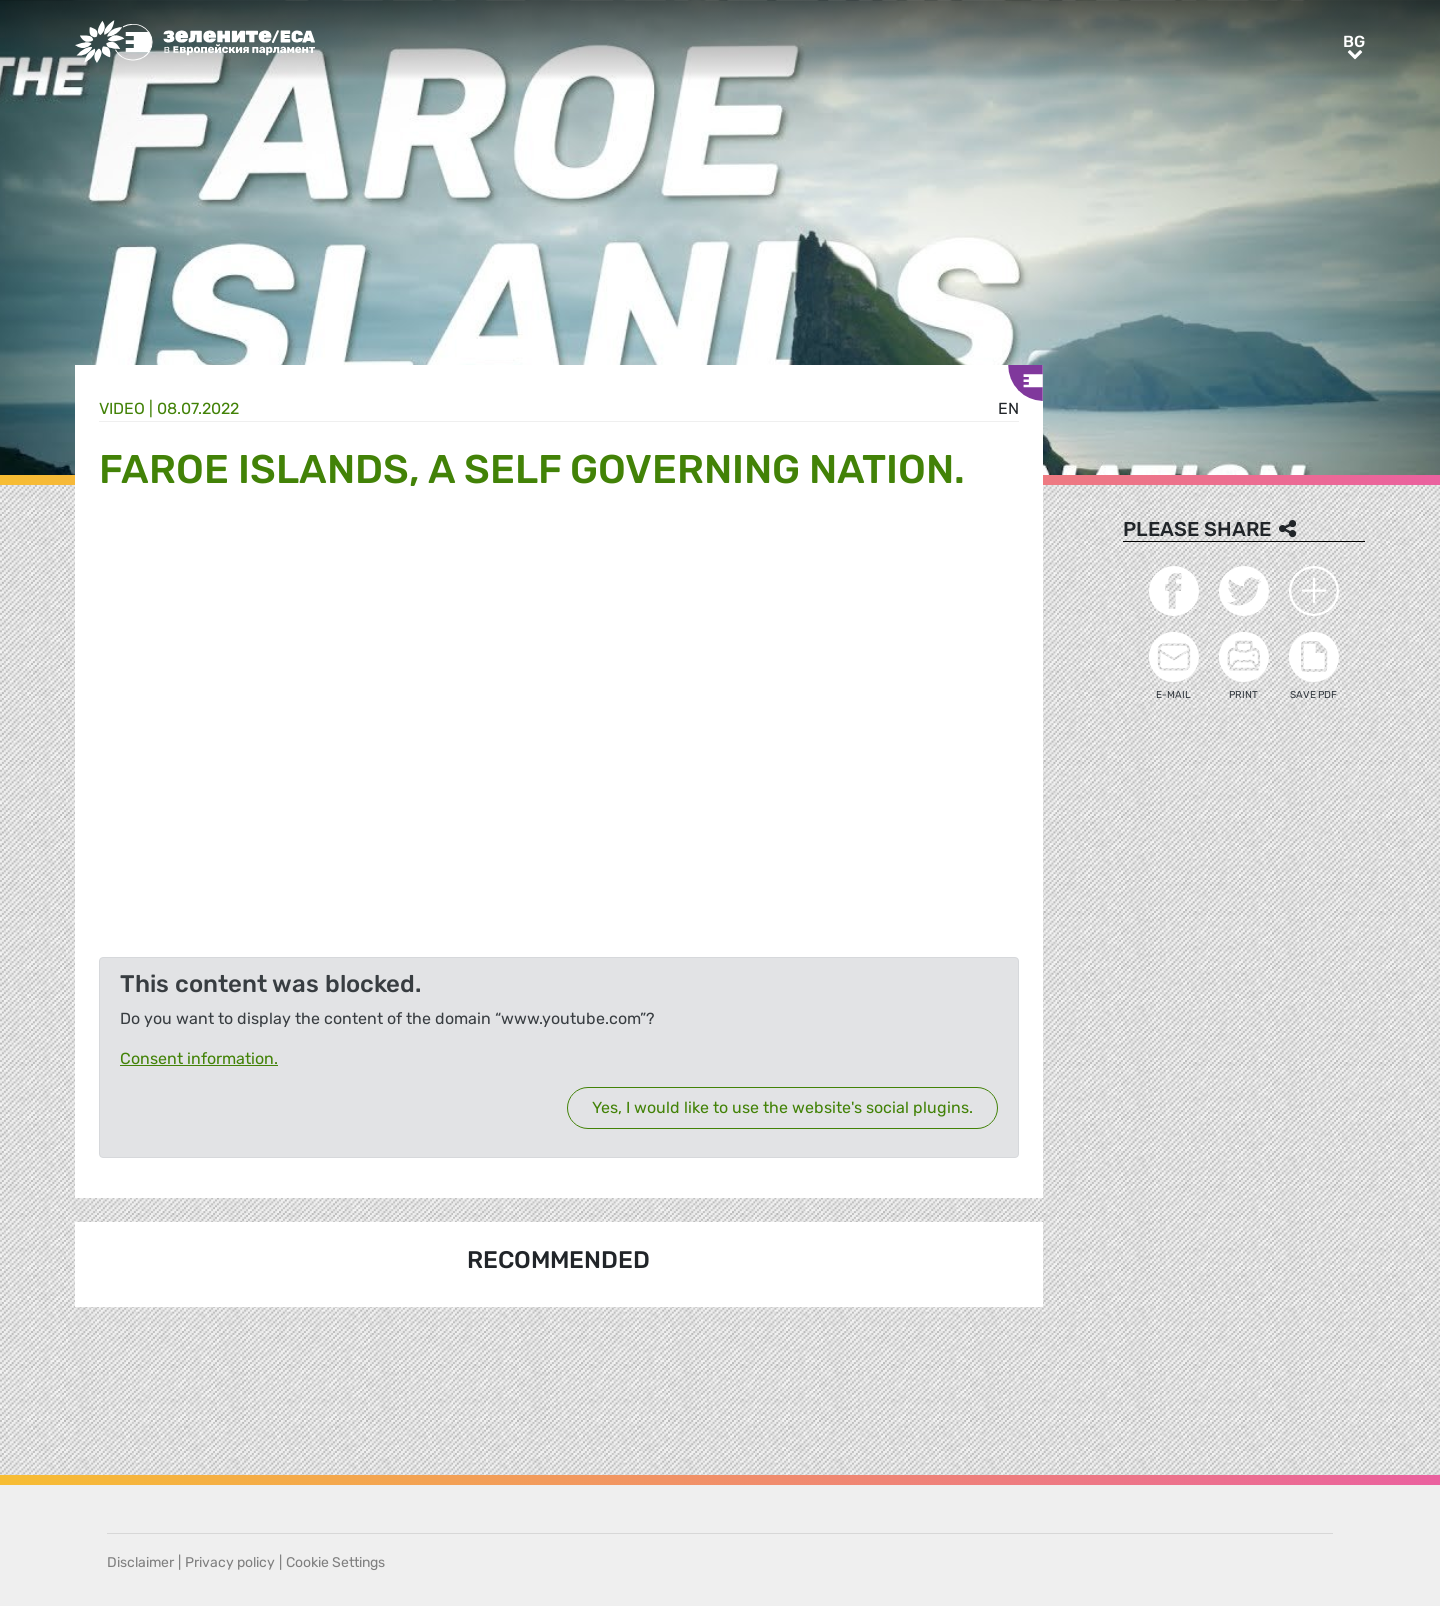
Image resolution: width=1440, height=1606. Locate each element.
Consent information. (199, 1058)
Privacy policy (230, 1562)
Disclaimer (140, 1562)
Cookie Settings (335, 1562)
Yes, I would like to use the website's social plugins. (782, 1107)
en (1008, 408)
